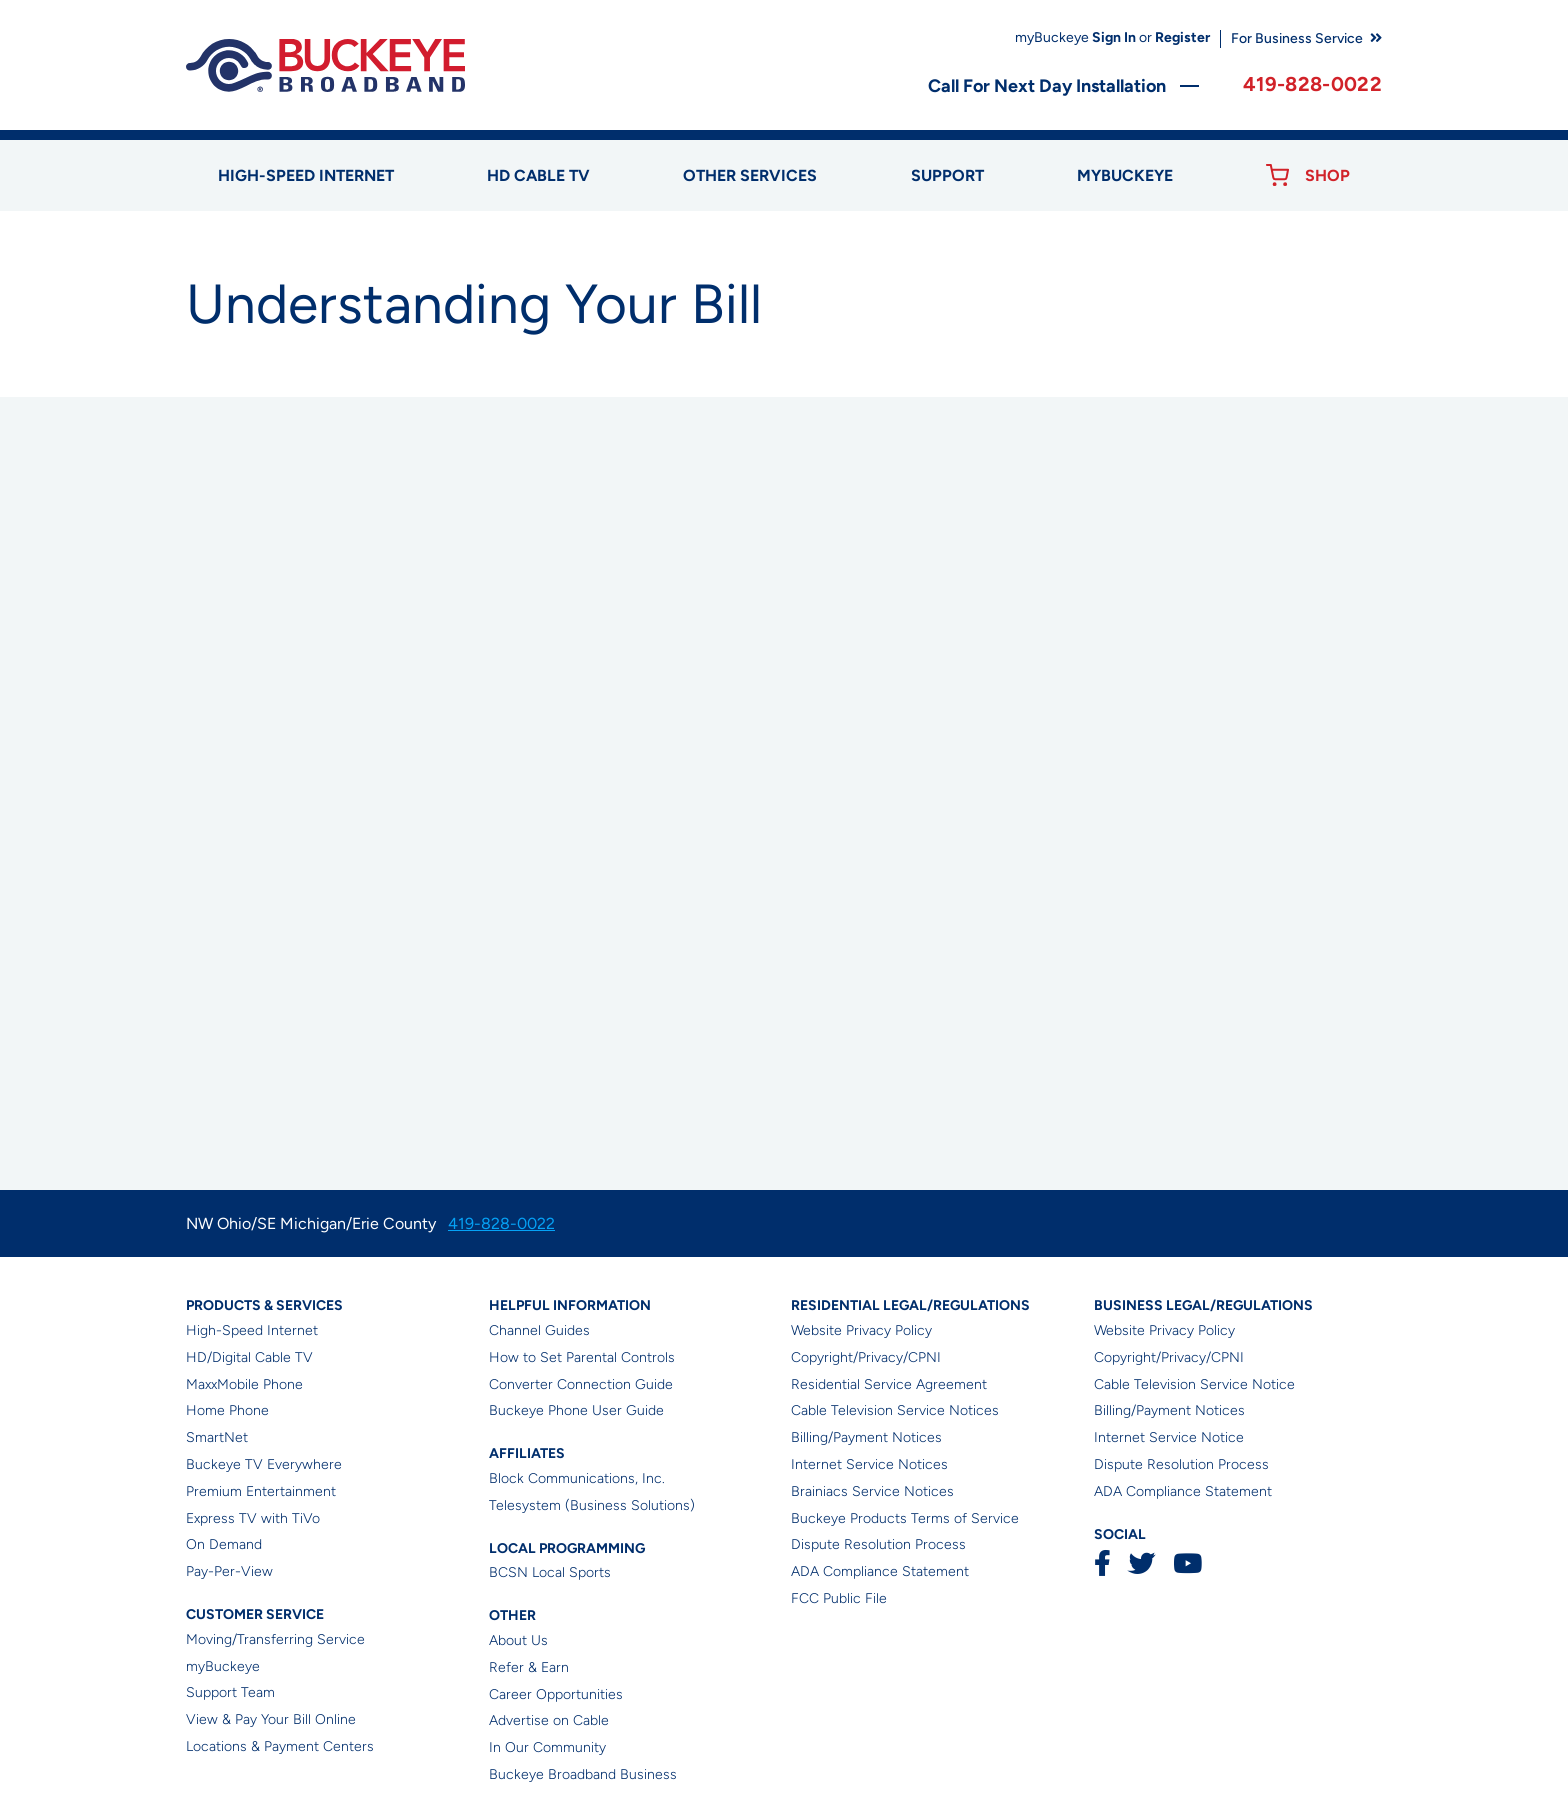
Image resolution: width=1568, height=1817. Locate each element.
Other (512, 1615)
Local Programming (567, 1548)
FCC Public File (839, 1598)
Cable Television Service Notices (895, 1410)
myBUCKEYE (1125, 175)
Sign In (1114, 37)
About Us (518, 1640)
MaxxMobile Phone (244, 1384)
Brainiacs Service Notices (872, 1491)
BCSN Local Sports (550, 1572)
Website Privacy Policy (861, 1330)
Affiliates (527, 1453)
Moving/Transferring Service (275, 1639)
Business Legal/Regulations (1203, 1305)
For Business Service (1297, 38)
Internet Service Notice (1169, 1437)
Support (947, 175)
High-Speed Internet (252, 1330)
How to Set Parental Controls (582, 1357)
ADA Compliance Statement (880, 1571)
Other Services (750, 175)
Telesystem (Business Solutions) (592, 1505)
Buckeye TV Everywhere (264, 1464)
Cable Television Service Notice (1194, 1384)
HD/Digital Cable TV (249, 1357)
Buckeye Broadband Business (583, 1774)
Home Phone (227, 1410)
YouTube (1187, 1563)
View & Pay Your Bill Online (271, 1719)
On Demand (224, 1544)
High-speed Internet (306, 175)
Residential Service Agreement (889, 1384)
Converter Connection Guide (581, 1384)
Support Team (230, 1692)
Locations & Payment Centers (280, 1746)
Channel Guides (539, 1330)
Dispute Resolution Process (878, 1544)
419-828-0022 (1312, 84)
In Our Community (547, 1747)
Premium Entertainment (261, 1491)
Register (1182, 37)
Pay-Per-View (229, 1571)
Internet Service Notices (869, 1464)
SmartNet (217, 1437)
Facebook (1102, 1563)
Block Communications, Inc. (577, 1478)
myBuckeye (223, 1666)
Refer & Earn (529, 1667)
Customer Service (255, 1614)
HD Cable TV (538, 175)
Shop (1327, 175)
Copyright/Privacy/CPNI (866, 1357)
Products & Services (264, 1305)
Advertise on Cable (549, 1720)
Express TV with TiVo (253, 1518)
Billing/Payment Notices (866, 1437)
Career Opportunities (556, 1694)
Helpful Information (570, 1305)
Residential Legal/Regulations (910, 1305)
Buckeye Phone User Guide (576, 1410)
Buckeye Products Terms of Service (905, 1518)
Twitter (1141, 1563)
